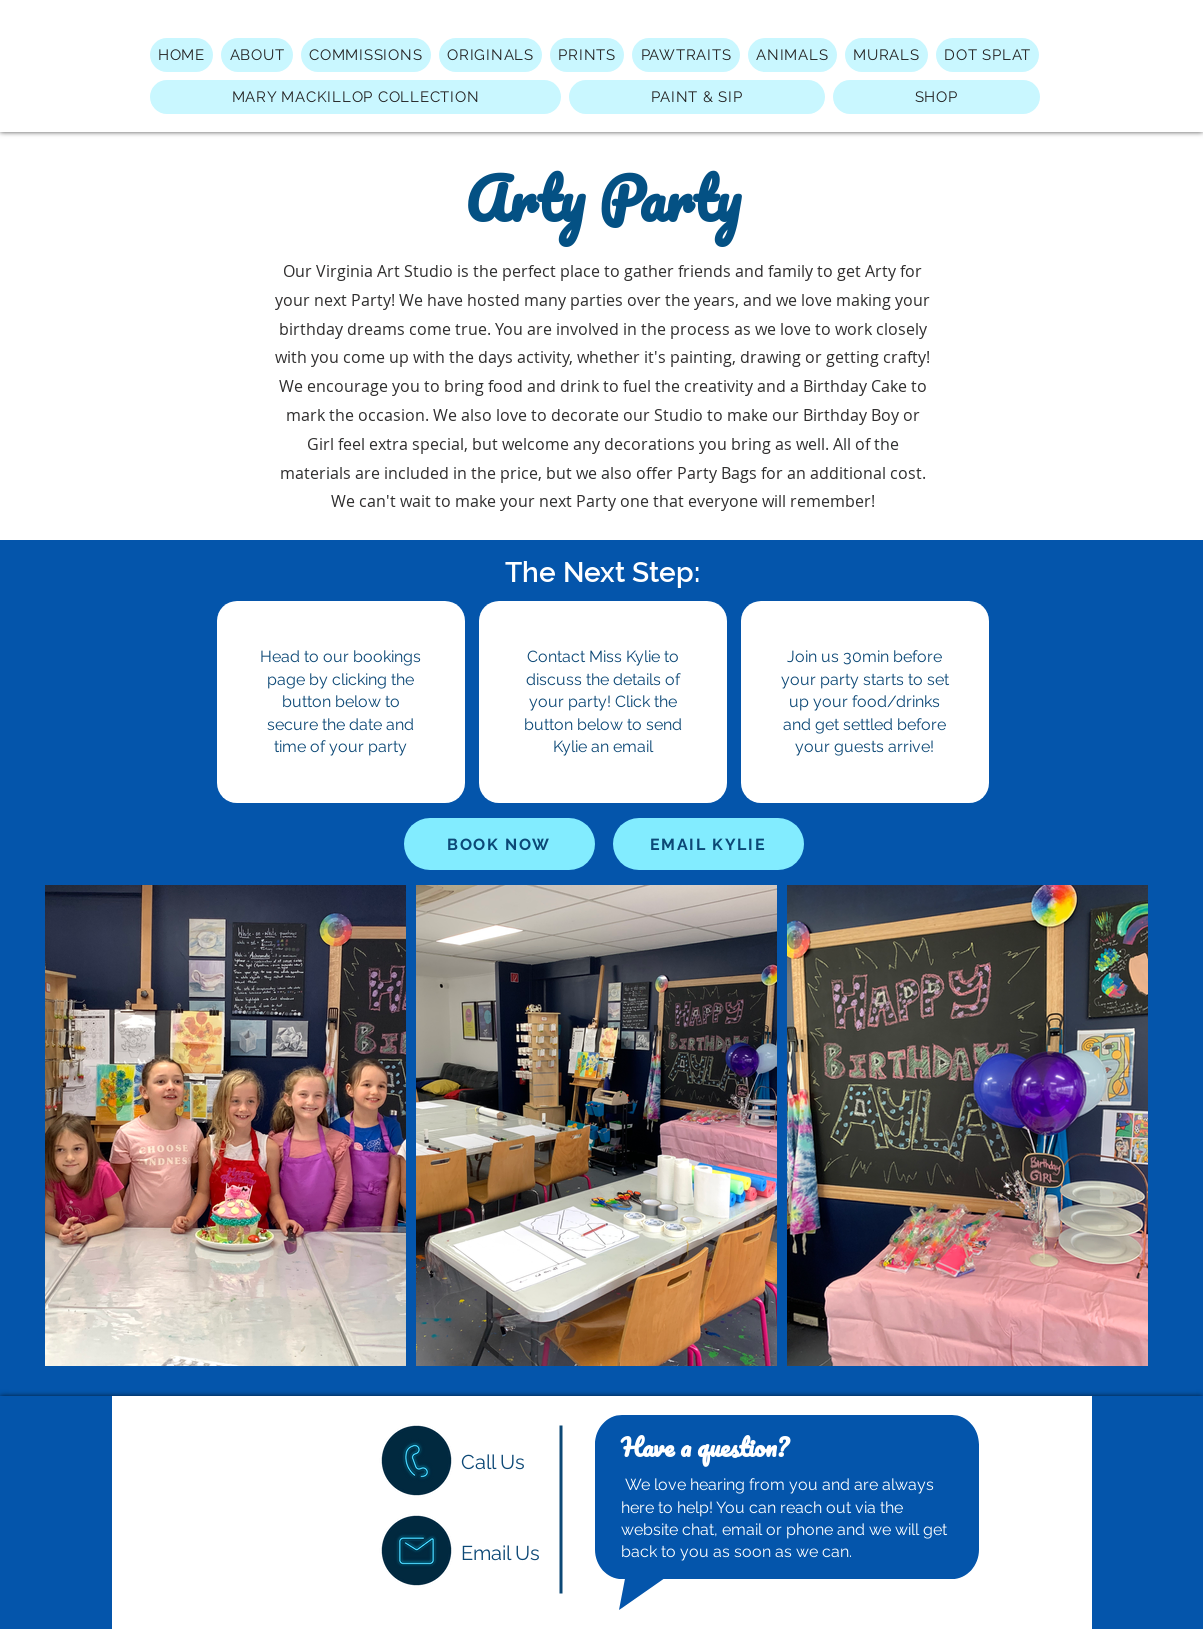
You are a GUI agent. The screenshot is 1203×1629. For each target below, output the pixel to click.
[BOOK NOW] (499, 844)
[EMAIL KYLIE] (708, 844)
